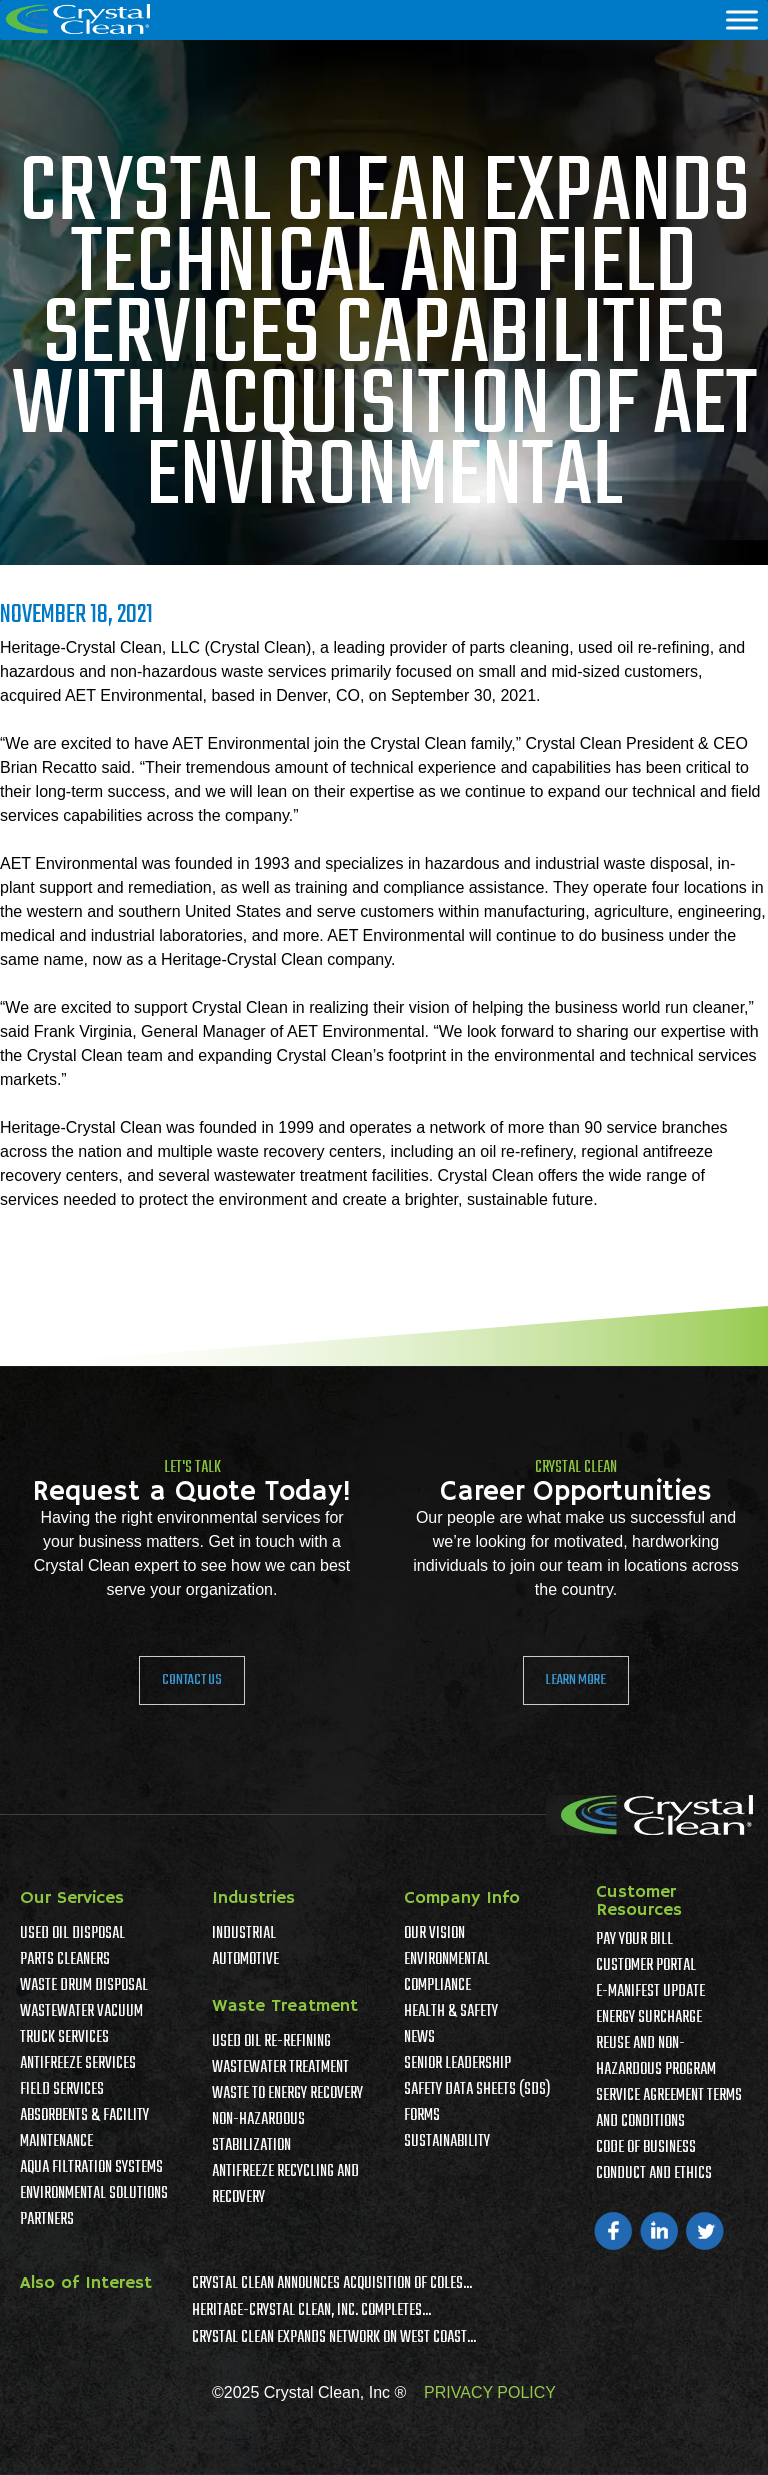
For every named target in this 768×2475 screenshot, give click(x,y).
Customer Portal (646, 1966)
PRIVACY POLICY (490, 2392)
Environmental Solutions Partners (94, 2207)
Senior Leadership (457, 2064)
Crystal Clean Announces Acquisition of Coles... (332, 2284)
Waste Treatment (285, 2006)
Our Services (72, 1898)
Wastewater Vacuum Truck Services (81, 2025)
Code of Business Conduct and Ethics (654, 2161)
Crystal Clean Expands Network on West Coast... (334, 2338)
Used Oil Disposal (72, 1934)
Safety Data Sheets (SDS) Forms (477, 2103)
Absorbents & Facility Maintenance (84, 2129)
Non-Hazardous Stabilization (258, 2133)
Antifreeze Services (78, 2064)
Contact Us (192, 1680)
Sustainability (447, 2142)
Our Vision (434, 1934)
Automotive (245, 1960)
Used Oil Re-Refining (271, 2042)
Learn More (576, 1680)
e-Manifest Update (650, 1992)
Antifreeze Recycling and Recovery (285, 2185)
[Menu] (742, 19)
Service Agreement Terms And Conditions (669, 2109)
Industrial (244, 1934)
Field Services (62, 2090)
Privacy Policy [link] (509, 2445)
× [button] (751, 2430)
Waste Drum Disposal (84, 1986)
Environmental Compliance (447, 1973)
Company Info (462, 1898)
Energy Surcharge (649, 2018)
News (419, 2038)
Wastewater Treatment (280, 2068)
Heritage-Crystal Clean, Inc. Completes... (311, 2311)
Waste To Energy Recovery (287, 2094)
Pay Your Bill (634, 1940)
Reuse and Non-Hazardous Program (656, 2057)
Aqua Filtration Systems (91, 2168)
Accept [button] (612, 2445)
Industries (253, 1898)
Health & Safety (451, 2012)
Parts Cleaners (65, 1960)
